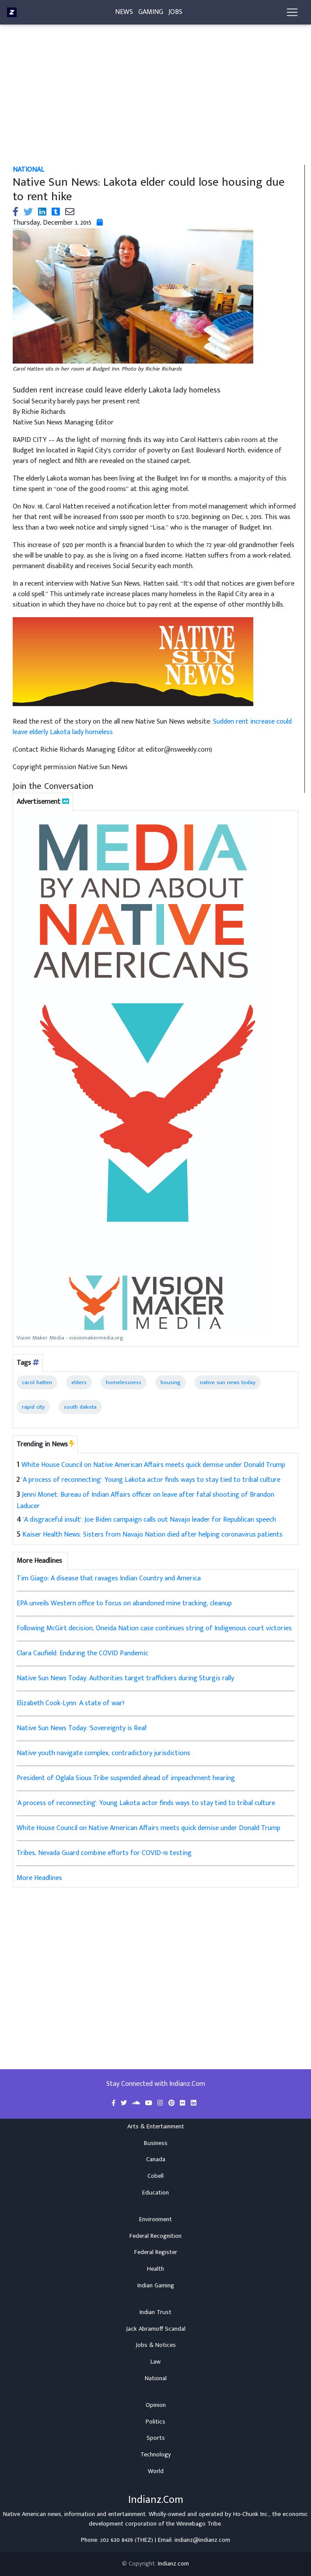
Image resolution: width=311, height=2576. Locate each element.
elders (79, 1382)
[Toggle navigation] (292, 14)
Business (156, 2143)
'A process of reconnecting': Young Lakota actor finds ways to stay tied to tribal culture (151, 1480)
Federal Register (155, 2252)
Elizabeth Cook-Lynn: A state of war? (71, 1703)
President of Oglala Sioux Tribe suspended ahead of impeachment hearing (126, 1778)
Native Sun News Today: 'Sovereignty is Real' (82, 1728)
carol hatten (37, 1382)
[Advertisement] (155, 100)
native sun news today (227, 1382)
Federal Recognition (155, 2236)
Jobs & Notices (156, 2345)
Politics (155, 2422)
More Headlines (39, 1878)
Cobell (155, 2176)
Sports (156, 2438)
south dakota (80, 1407)
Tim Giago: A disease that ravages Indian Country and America (109, 1578)
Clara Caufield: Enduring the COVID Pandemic (82, 1653)
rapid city (33, 1407)
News (124, 14)
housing (171, 1382)
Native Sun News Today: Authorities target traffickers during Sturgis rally (125, 1678)
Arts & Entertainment (155, 2126)
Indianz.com (173, 2563)
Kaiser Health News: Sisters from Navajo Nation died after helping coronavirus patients (152, 1535)
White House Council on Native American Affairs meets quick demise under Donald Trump (153, 1465)
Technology (155, 2454)
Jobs (175, 14)
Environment (155, 2219)
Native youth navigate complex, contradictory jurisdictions (103, 1753)
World (156, 2471)
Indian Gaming (155, 2285)
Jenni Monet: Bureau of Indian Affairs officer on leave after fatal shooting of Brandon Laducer (145, 1500)
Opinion (156, 2405)
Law (155, 2362)
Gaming (150, 14)
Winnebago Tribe (198, 2524)
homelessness (123, 1382)
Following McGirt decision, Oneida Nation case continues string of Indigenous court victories (154, 1628)
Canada (155, 2159)
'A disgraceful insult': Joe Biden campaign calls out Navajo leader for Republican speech (149, 1520)
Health (155, 2269)
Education (155, 2192)
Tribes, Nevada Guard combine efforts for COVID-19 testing (104, 1853)
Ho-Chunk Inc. (251, 2514)
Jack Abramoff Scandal (155, 2329)
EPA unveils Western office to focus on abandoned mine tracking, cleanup (124, 1603)
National (156, 2378)
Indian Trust (155, 2312)
